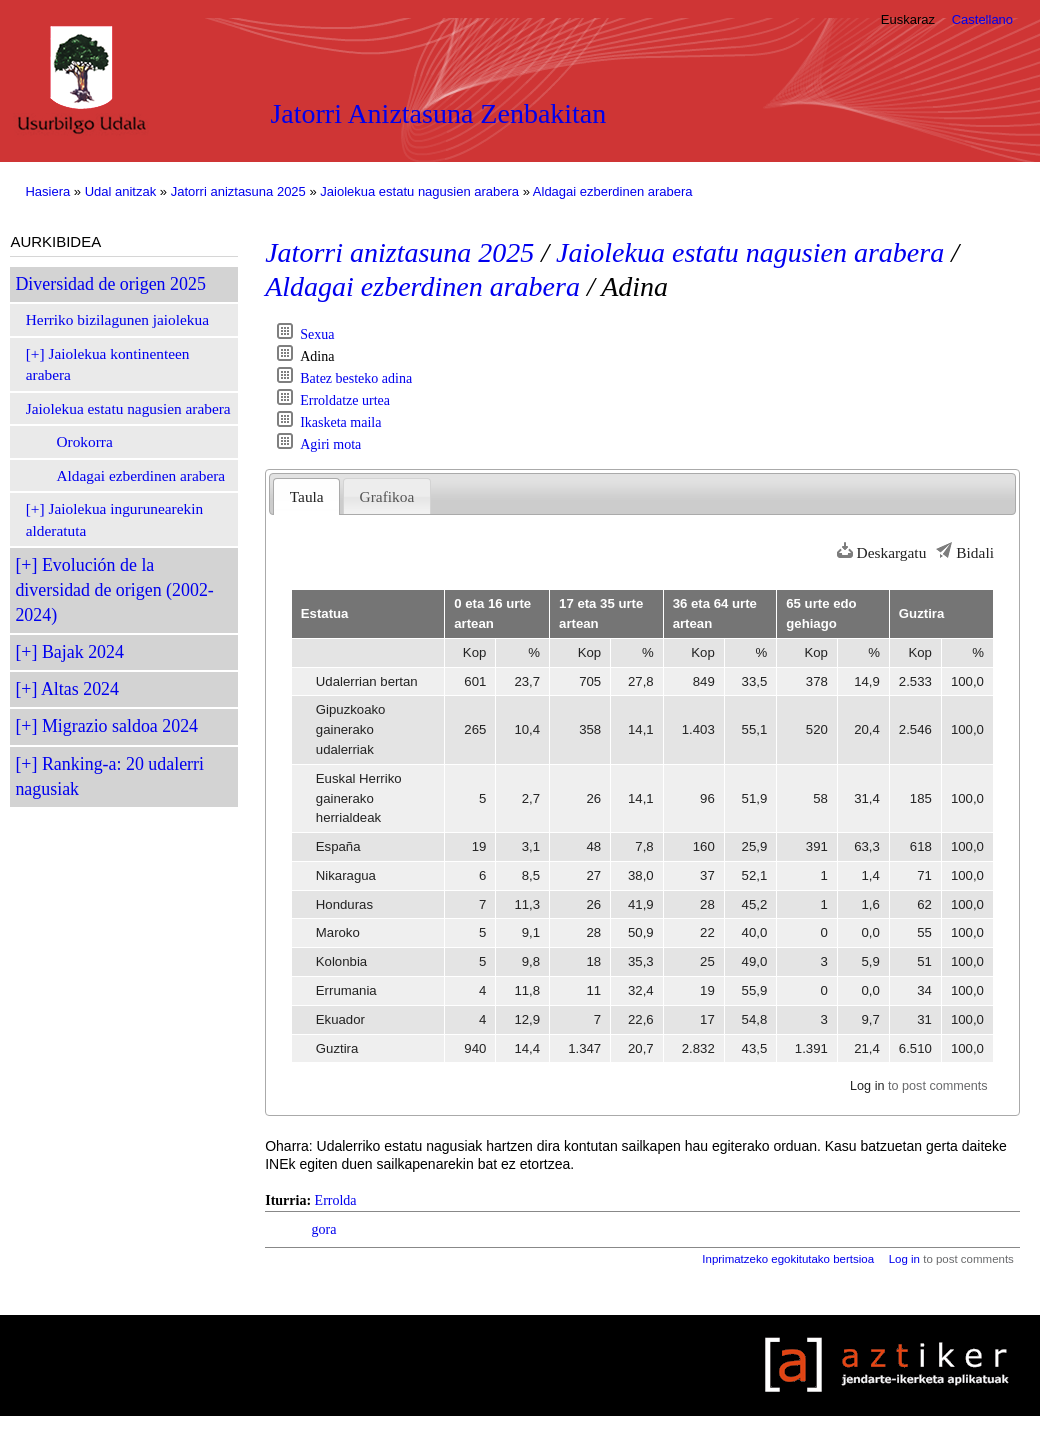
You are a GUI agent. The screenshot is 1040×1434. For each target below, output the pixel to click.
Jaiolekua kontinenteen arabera (108, 364)
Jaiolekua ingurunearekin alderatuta (114, 519)
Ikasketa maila (340, 422)
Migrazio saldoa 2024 (120, 726)
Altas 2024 (80, 689)
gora (324, 1229)
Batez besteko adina (356, 378)
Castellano (982, 19)
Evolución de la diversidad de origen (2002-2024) (114, 590)
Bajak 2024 (83, 652)
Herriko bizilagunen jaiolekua (117, 319)
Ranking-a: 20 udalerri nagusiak (109, 776)
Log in (867, 1086)
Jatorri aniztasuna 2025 (238, 191)
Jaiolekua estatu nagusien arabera (419, 191)
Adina (317, 356)
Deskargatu (892, 552)
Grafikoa (387, 496)
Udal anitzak (121, 191)
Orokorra (84, 441)
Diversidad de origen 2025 (110, 284)
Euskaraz (908, 19)
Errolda (336, 1200)
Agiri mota (330, 444)
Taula (307, 496)
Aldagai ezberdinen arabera (613, 191)
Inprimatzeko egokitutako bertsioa (788, 1259)
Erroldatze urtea (345, 400)
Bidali (975, 552)
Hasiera (47, 191)
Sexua (317, 334)
